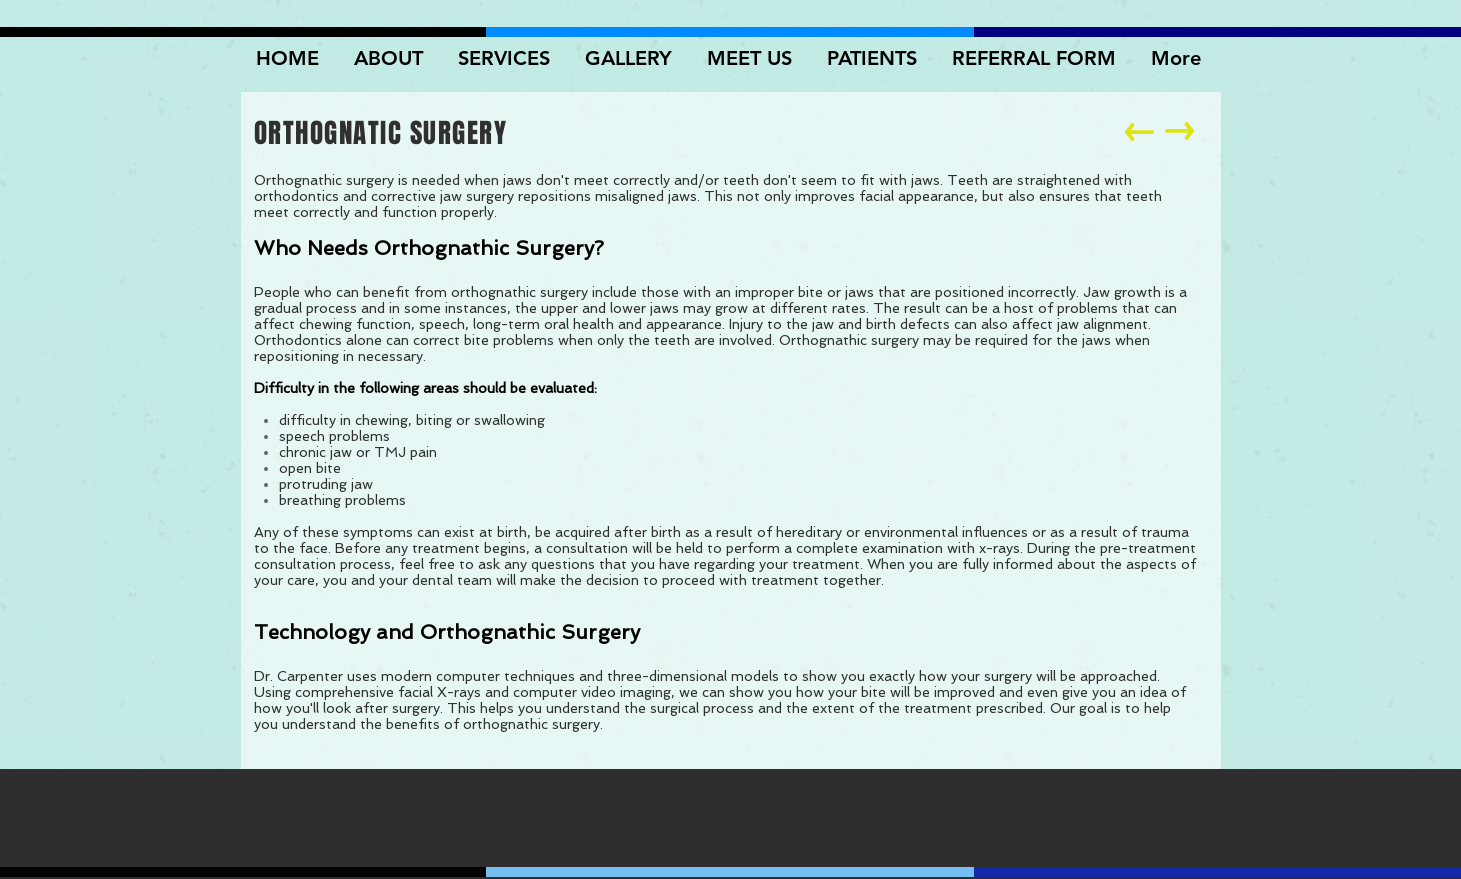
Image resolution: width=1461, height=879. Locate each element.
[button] (631, 58)
